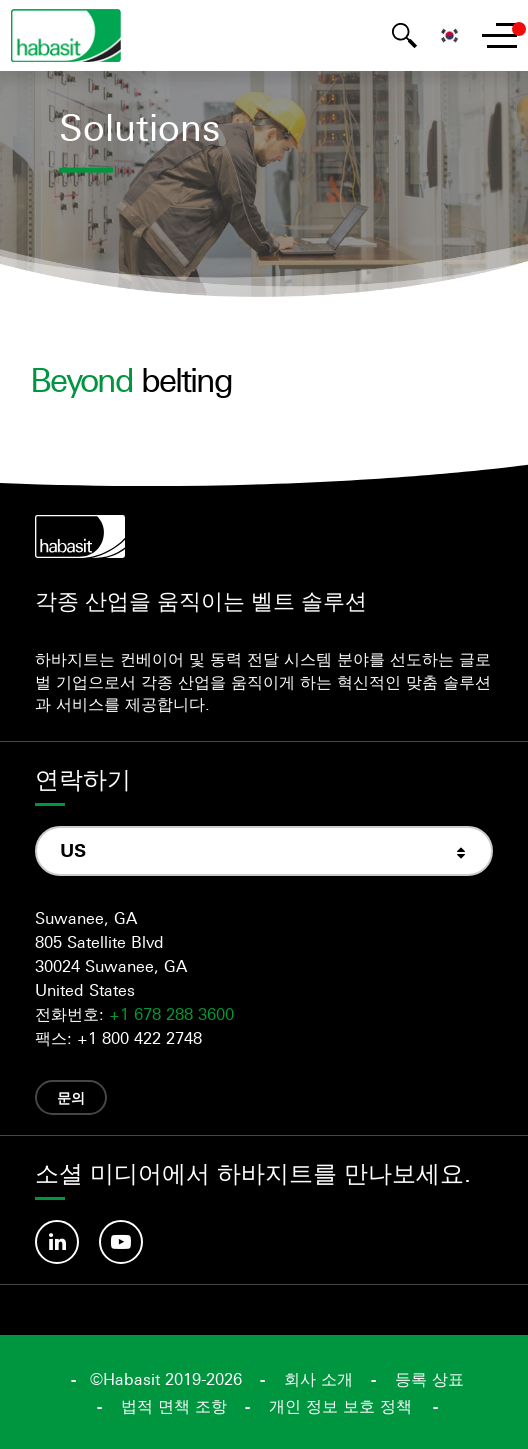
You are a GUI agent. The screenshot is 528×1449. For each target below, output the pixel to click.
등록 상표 (429, 1379)
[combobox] (264, 850)
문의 (71, 1097)
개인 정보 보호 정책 (340, 1406)
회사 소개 (318, 1379)
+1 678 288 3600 (171, 1014)
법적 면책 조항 (174, 1406)
